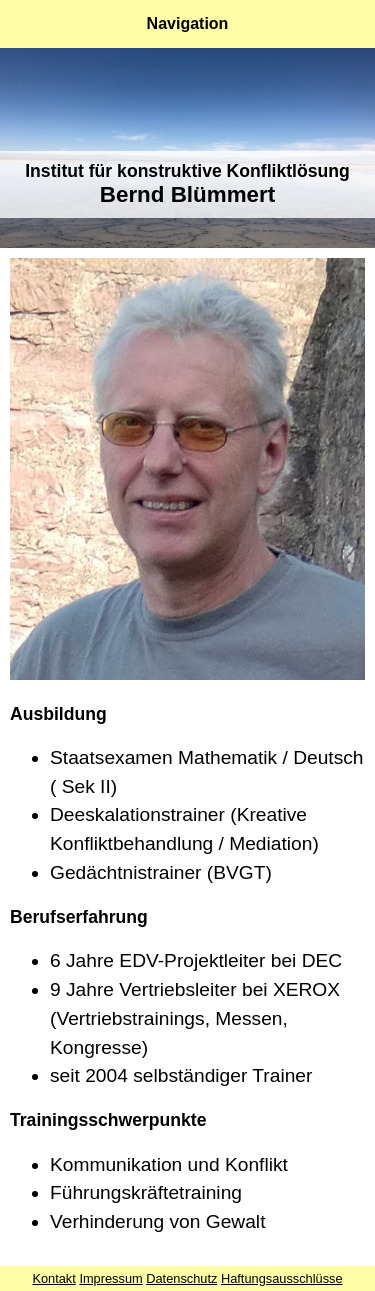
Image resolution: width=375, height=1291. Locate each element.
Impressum (110, 1278)
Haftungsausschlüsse (282, 1278)
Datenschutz (181, 1278)
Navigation (188, 23)
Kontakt (53, 1278)
